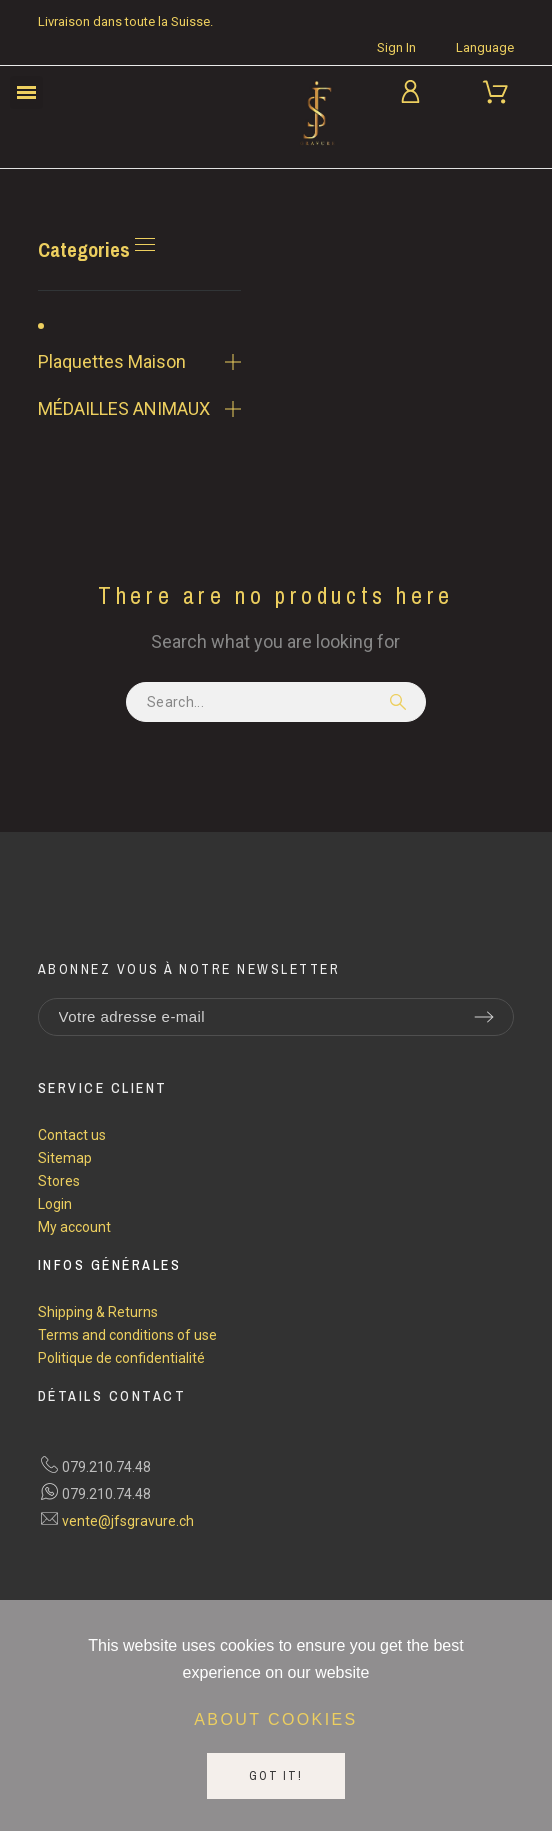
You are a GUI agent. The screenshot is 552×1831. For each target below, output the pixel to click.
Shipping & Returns (98, 1312)
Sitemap (65, 1158)
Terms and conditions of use (127, 1335)
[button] (26, 92)
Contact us (72, 1135)
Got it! (276, 1776)
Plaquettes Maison (112, 361)
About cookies (275, 1719)
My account (74, 1227)
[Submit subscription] (484, 1017)
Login (55, 1204)
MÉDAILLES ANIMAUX (124, 408)
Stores (59, 1181)
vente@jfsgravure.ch (128, 1521)
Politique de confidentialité (121, 1358)
